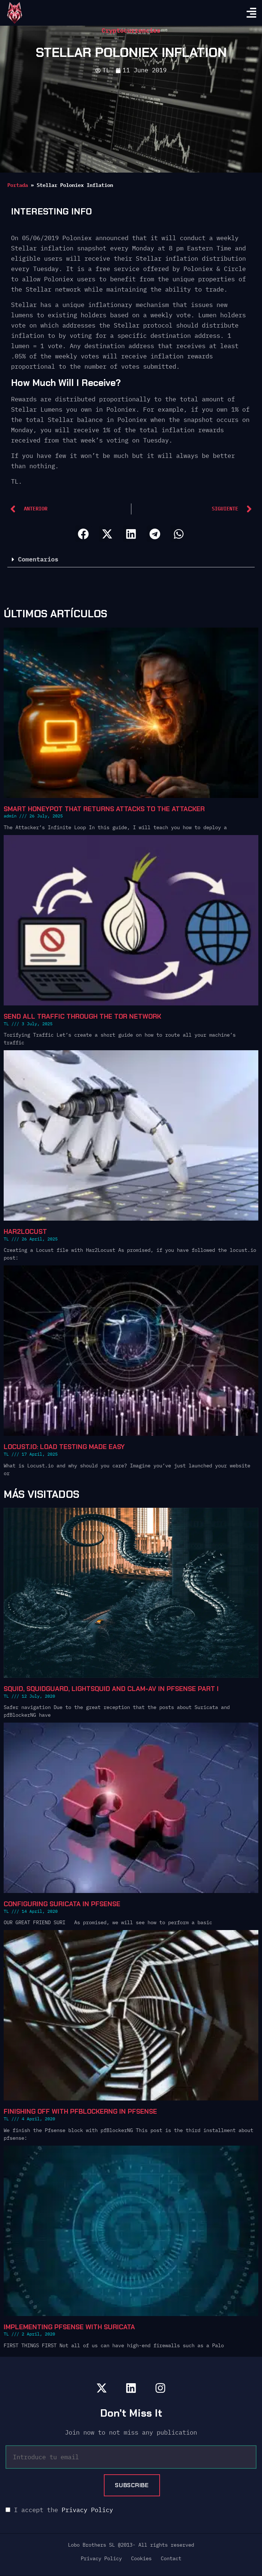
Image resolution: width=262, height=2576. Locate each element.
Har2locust (25, 1231)
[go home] (15, 13)
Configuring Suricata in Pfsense (62, 1904)
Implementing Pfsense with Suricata (69, 2327)
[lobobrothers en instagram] (160, 2387)
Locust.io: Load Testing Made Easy (64, 1446)
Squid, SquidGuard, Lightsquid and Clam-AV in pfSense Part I (111, 1688)
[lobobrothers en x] (101, 2387)
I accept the (59, 2510)
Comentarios (38, 559)
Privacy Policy (87, 2510)
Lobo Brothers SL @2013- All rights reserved (131, 2544)
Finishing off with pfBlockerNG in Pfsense (80, 2111)
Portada (17, 184)
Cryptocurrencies (131, 30)
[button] (83, 533)
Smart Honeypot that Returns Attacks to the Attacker (104, 809)
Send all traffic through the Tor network (82, 1016)
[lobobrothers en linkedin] (131, 2387)
